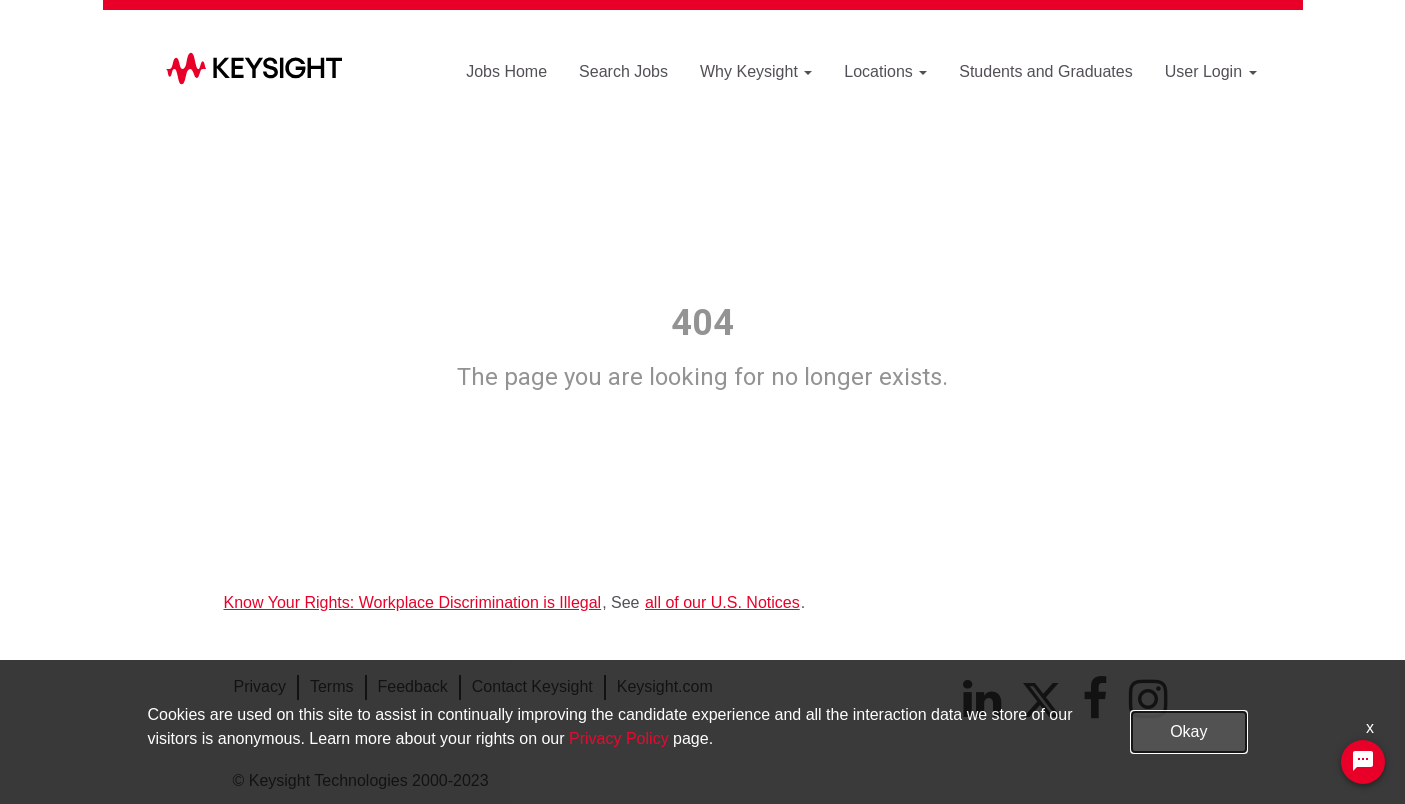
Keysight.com (665, 686)
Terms (332, 686)
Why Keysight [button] (756, 71)
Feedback (413, 686)
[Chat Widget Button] (1363, 762)
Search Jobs (623, 71)
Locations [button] (885, 71)
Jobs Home (506, 71)
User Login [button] (1211, 71)
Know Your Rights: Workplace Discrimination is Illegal (413, 602)
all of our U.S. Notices (722, 602)
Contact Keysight (532, 686)
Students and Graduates (1045, 71)
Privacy (260, 686)
